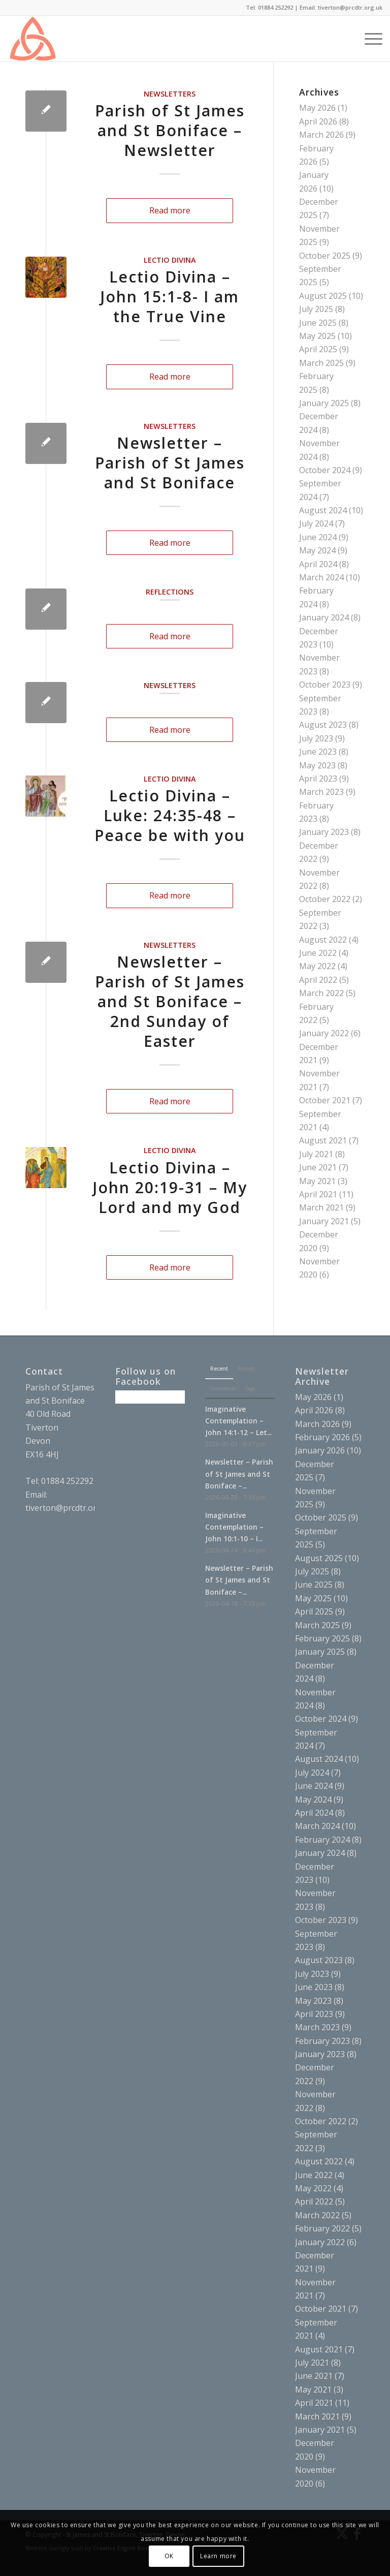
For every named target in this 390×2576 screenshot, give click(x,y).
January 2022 (324, 1033)
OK (169, 2556)
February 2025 (322, 1638)
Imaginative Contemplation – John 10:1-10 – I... (234, 1526)
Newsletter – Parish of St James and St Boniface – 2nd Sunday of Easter (170, 1001)
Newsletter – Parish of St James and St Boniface (170, 462)
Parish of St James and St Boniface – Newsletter (170, 130)
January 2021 (324, 1221)
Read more (169, 210)
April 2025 (318, 349)
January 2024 (324, 617)
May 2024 (317, 550)
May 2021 (317, 1181)
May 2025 (317, 336)
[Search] (344, 38)
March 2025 (321, 362)
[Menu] (368, 38)
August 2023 (323, 724)
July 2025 (316, 309)
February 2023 (322, 2040)
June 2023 (318, 751)
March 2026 (321, 134)
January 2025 (324, 403)
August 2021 (323, 1140)
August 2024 (323, 510)
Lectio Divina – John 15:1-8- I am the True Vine (169, 296)
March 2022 (321, 993)
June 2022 (318, 952)
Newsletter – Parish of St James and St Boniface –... (239, 1473)
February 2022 (322, 2228)
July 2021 (316, 1154)
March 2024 (321, 577)
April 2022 (318, 979)
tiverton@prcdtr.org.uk (69, 1507)
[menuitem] (344, 38)
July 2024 (316, 523)
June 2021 (318, 1167)
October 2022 (324, 899)
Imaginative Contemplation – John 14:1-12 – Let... (238, 1420)
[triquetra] (32, 38)
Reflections (169, 592)
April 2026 (318, 121)
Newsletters (170, 94)
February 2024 (322, 1839)
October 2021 (324, 1100)
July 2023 (316, 738)
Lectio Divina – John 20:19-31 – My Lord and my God (169, 1187)
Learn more (218, 2556)
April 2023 (318, 778)
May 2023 (317, 765)
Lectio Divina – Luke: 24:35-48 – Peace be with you (169, 815)
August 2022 (323, 939)
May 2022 (317, 966)
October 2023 (324, 684)
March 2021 (321, 1207)
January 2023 (324, 831)
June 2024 (318, 537)
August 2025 (323, 295)
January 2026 (320, 1450)
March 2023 (321, 791)
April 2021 (318, 1194)
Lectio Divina (170, 260)
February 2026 (322, 1437)
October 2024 (324, 470)
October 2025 (324, 255)
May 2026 (317, 107)
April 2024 (318, 564)
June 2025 (318, 322)
